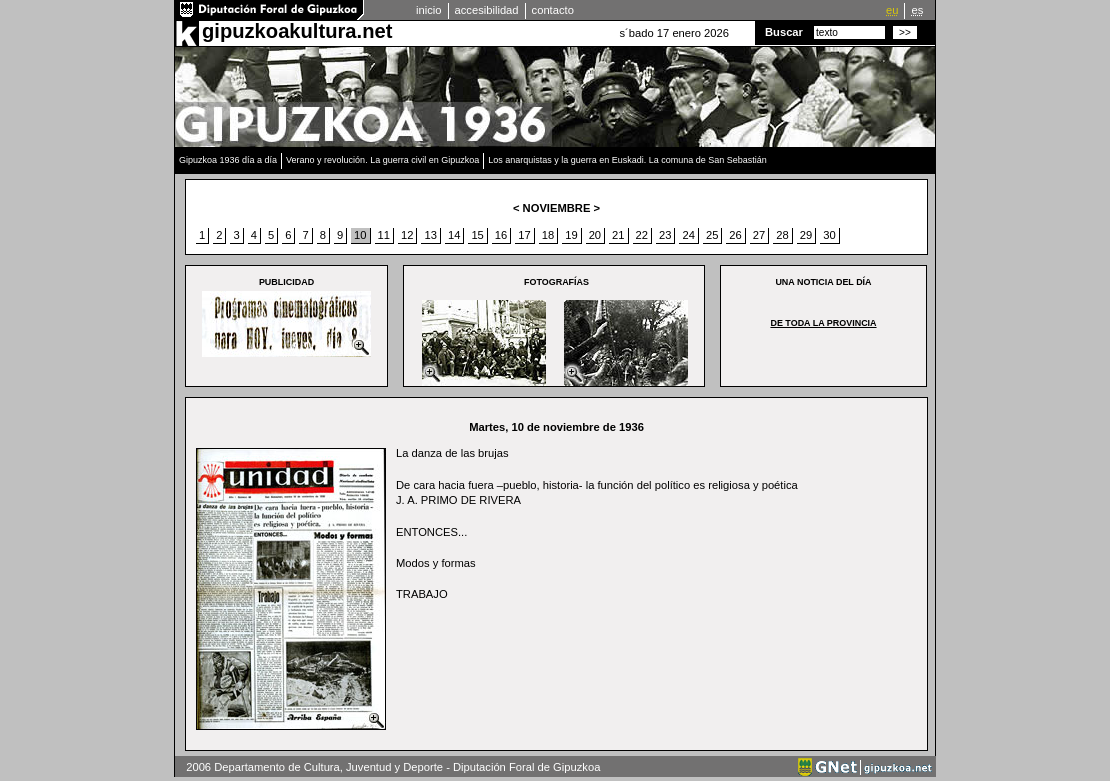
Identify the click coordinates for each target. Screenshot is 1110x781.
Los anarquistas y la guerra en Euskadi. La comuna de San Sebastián (627, 160)
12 (407, 235)
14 (454, 235)
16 (501, 235)
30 (829, 235)
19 (571, 235)
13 (430, 235)
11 (384, 235)
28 (782, 235)
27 (759, 235)
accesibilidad (487, 10)
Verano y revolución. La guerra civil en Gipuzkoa (382, 160)
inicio (429, 10)
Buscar (784, 32)
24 (688, 235)
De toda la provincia (823, 323)
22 (642, 235)
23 (665, 235)
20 (595, 235)
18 (548, 235)
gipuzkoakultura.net (297, 31)
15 (477, 235)
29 (806, 235)
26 (735, 235)
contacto (553, 10)
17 (524, 235)
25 (712, 235)
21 (618, 235)
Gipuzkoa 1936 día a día (228, 160)
